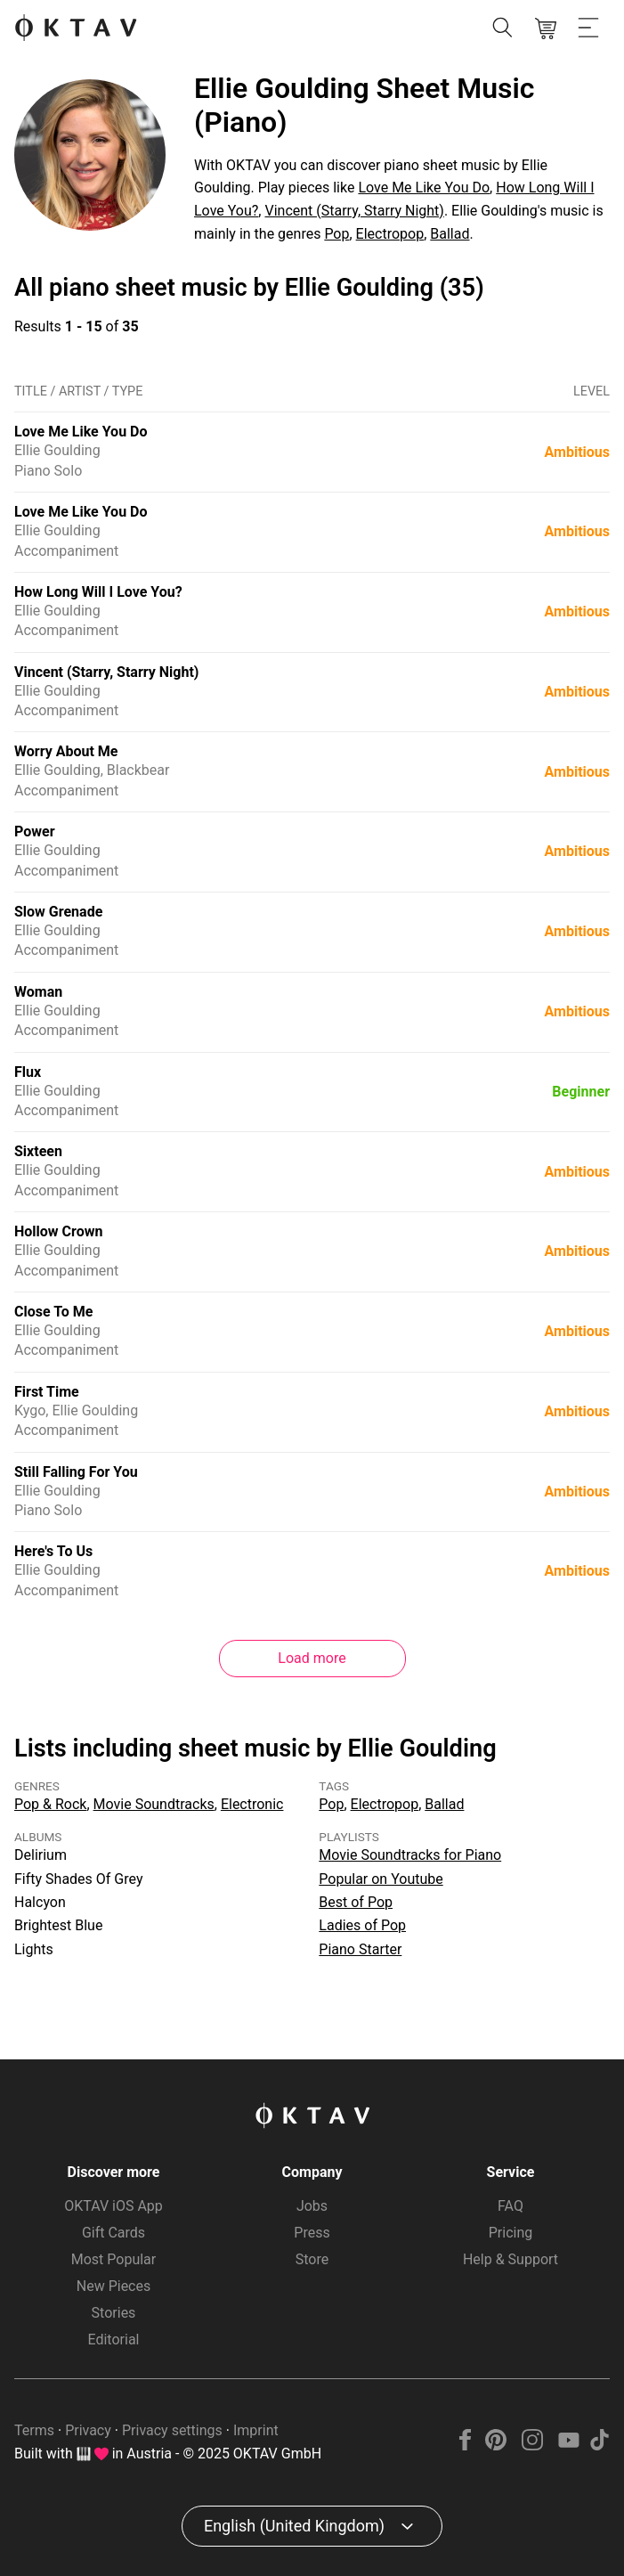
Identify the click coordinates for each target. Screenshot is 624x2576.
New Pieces (113, 2286)
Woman (38, 991)
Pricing (511, 2232)
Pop (336, 233)
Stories (114, 2312)
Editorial (114, 2339)
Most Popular (114, 2259)
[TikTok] (599, 2445)
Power (34, 831)
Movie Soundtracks (154, 1804)
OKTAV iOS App (113, 2205)
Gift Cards (113, 2232)
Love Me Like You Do (424, 187)
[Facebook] (465, 2445)
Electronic (252, 1804)
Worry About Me (66, 751)
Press (311, 2232)
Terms (34, 2430)
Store (312, 2259)
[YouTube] (568, 2445)
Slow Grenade (58, 911)
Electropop (390, 233)
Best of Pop (356, 1902)
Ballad (449, 233)
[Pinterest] (496, 2445)
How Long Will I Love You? (98, 591)
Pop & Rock (50, 1804)
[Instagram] (532, 2445)
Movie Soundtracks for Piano (410, 1854)
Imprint (256, 2430)
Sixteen (38, 1151)
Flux (27, 1072)
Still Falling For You (76, 1471)
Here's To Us (53, 1551)
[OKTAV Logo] (75, 29)
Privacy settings (172, 2430)
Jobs (312, 2205)
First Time (46, 1391)
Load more (311, 1658)
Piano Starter (360, 1949)
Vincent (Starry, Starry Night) (353, 210)
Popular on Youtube (380, 1879)
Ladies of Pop (362, 1925)
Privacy (88, 2430)
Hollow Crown (58, 1231)
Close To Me (53, 1311)
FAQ (510, 2205)
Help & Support (510, 2259)
